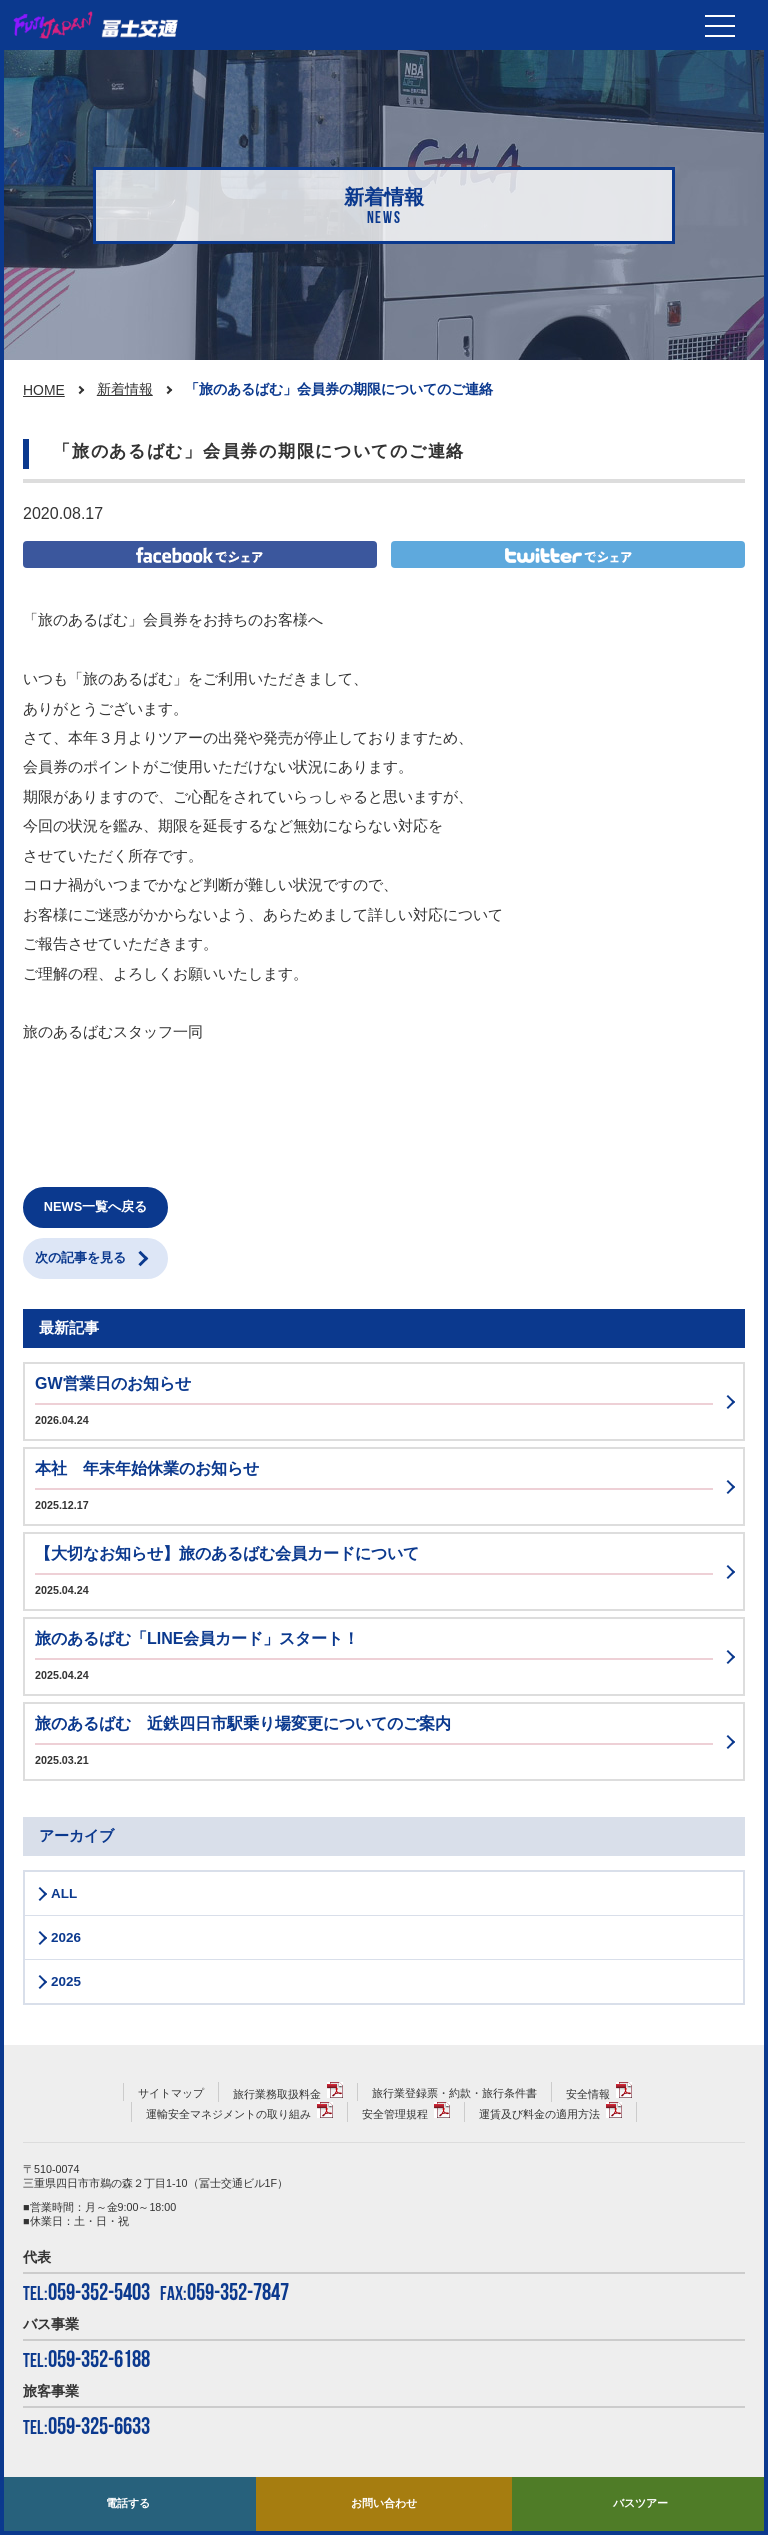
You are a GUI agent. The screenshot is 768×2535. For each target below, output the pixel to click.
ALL (64, 1893)
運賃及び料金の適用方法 (539, 2114)
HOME (44, 390)
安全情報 (588, 2094)
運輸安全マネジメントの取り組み (228, 2114)
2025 (66, 1981)
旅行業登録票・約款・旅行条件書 (454, 2093)
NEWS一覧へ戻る (95, 1206)
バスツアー (640, 2503)
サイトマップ (171, 2093)
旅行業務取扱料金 (277, 2094)
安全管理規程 (395, 2114)
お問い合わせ (384, 2503)
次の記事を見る (80, 1257)
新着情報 (125, 389)
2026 (66, 1937)
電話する (128, 2503)
